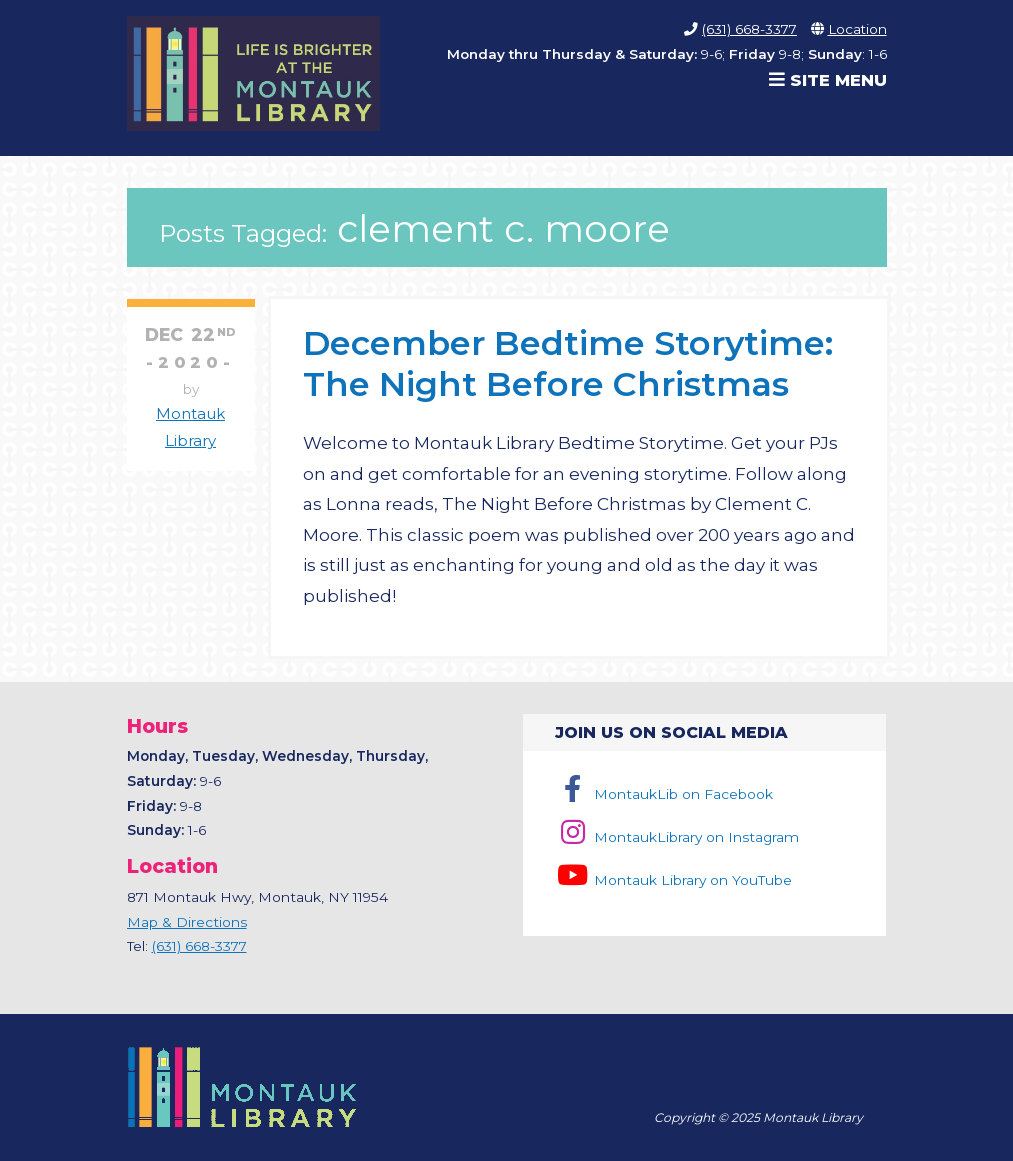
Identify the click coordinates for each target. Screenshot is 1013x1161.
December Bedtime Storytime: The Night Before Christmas (568, 362)
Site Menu (828, 80)
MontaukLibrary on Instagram (676, 837)
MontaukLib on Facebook (663, 794)
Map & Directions (187, 922)
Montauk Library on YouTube (673, 880)
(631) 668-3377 (749, 29)
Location (857, 29)
